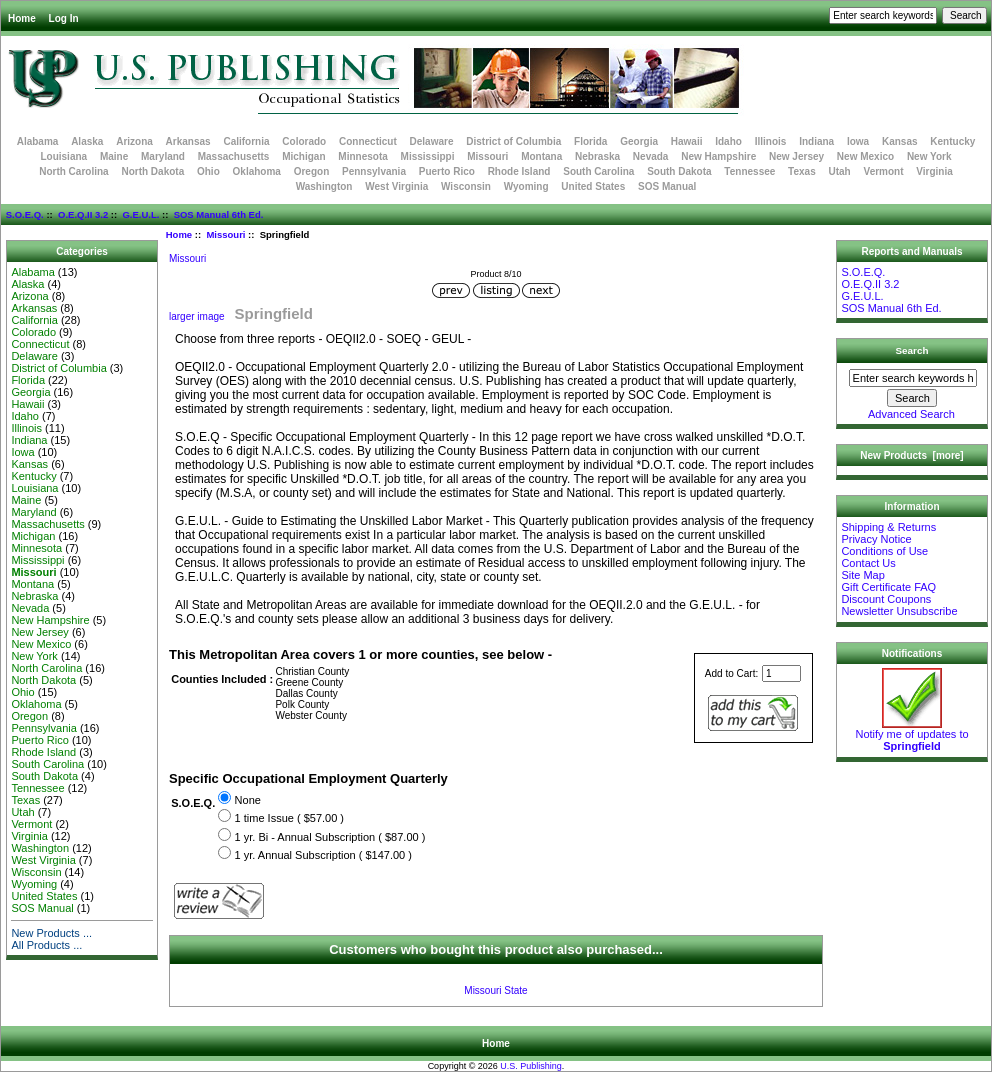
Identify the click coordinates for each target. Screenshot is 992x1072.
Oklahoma (257, 171)
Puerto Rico (447, 171)
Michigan (303, 156)
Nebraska (597, 156)
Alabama (38, 141)
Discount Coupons (886, 599)
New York (929, 156)
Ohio (208, 171)
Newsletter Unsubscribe (899, 611)
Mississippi (428, 156)
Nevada (651, 156)
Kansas (900, 141)
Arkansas (188, 141)
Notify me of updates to (911, 735)
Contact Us (868, 563)
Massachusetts (234, 156)
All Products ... (46, 945)
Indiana (816, 141)
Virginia (934, 171)
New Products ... (51, 933)
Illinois (771, 141)
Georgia (639, 141)
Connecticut (368, 141)
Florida (590, 141)
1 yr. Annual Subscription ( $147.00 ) (323, 855)
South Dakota (679, 171)
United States (593, 186)
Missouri (225, 234)
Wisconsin (466, 186)
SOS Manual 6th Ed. (219, 214)
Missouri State (495, 990)
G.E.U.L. (140, 214)
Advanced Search (911, 414)
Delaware (432, 141)
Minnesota (362, 156)
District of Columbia (513, 141)
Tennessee (749, 171)
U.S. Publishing (531, 1066)
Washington (324, 186)
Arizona (134, 141)
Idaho (728, 141)
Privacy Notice (876, 539)
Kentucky (952, 141)
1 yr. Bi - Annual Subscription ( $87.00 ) (330, 837)
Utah (840, 171)
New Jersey (796, 156)
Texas (802, 171)
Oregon (312, 171)
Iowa (858, 141)
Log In (64, 18)
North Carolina (73, 171)
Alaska (87, 141)
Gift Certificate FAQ (888, 587)
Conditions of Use (884, 551)
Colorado (304, 141)
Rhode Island (519, 171)
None (248, 800)
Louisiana (63, 156)
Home (22, 18)
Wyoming (526, 186)
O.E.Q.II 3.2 (83, 214)
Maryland (163, 156)
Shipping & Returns (888, 527)
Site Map (862, 575)
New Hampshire (718, 156)
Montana (541, 156)
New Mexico (865, 156)
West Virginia (396, 186)
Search (912, 350)
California (246, 141)
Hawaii (687, 141)
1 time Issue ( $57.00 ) (289, 818)
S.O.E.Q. (25, 214)
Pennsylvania (374, 171)
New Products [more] (911, 455)
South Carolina (598, 171)
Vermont (884, 171)
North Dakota (152, 171)
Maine (114, 156)
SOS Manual (667, 186)
